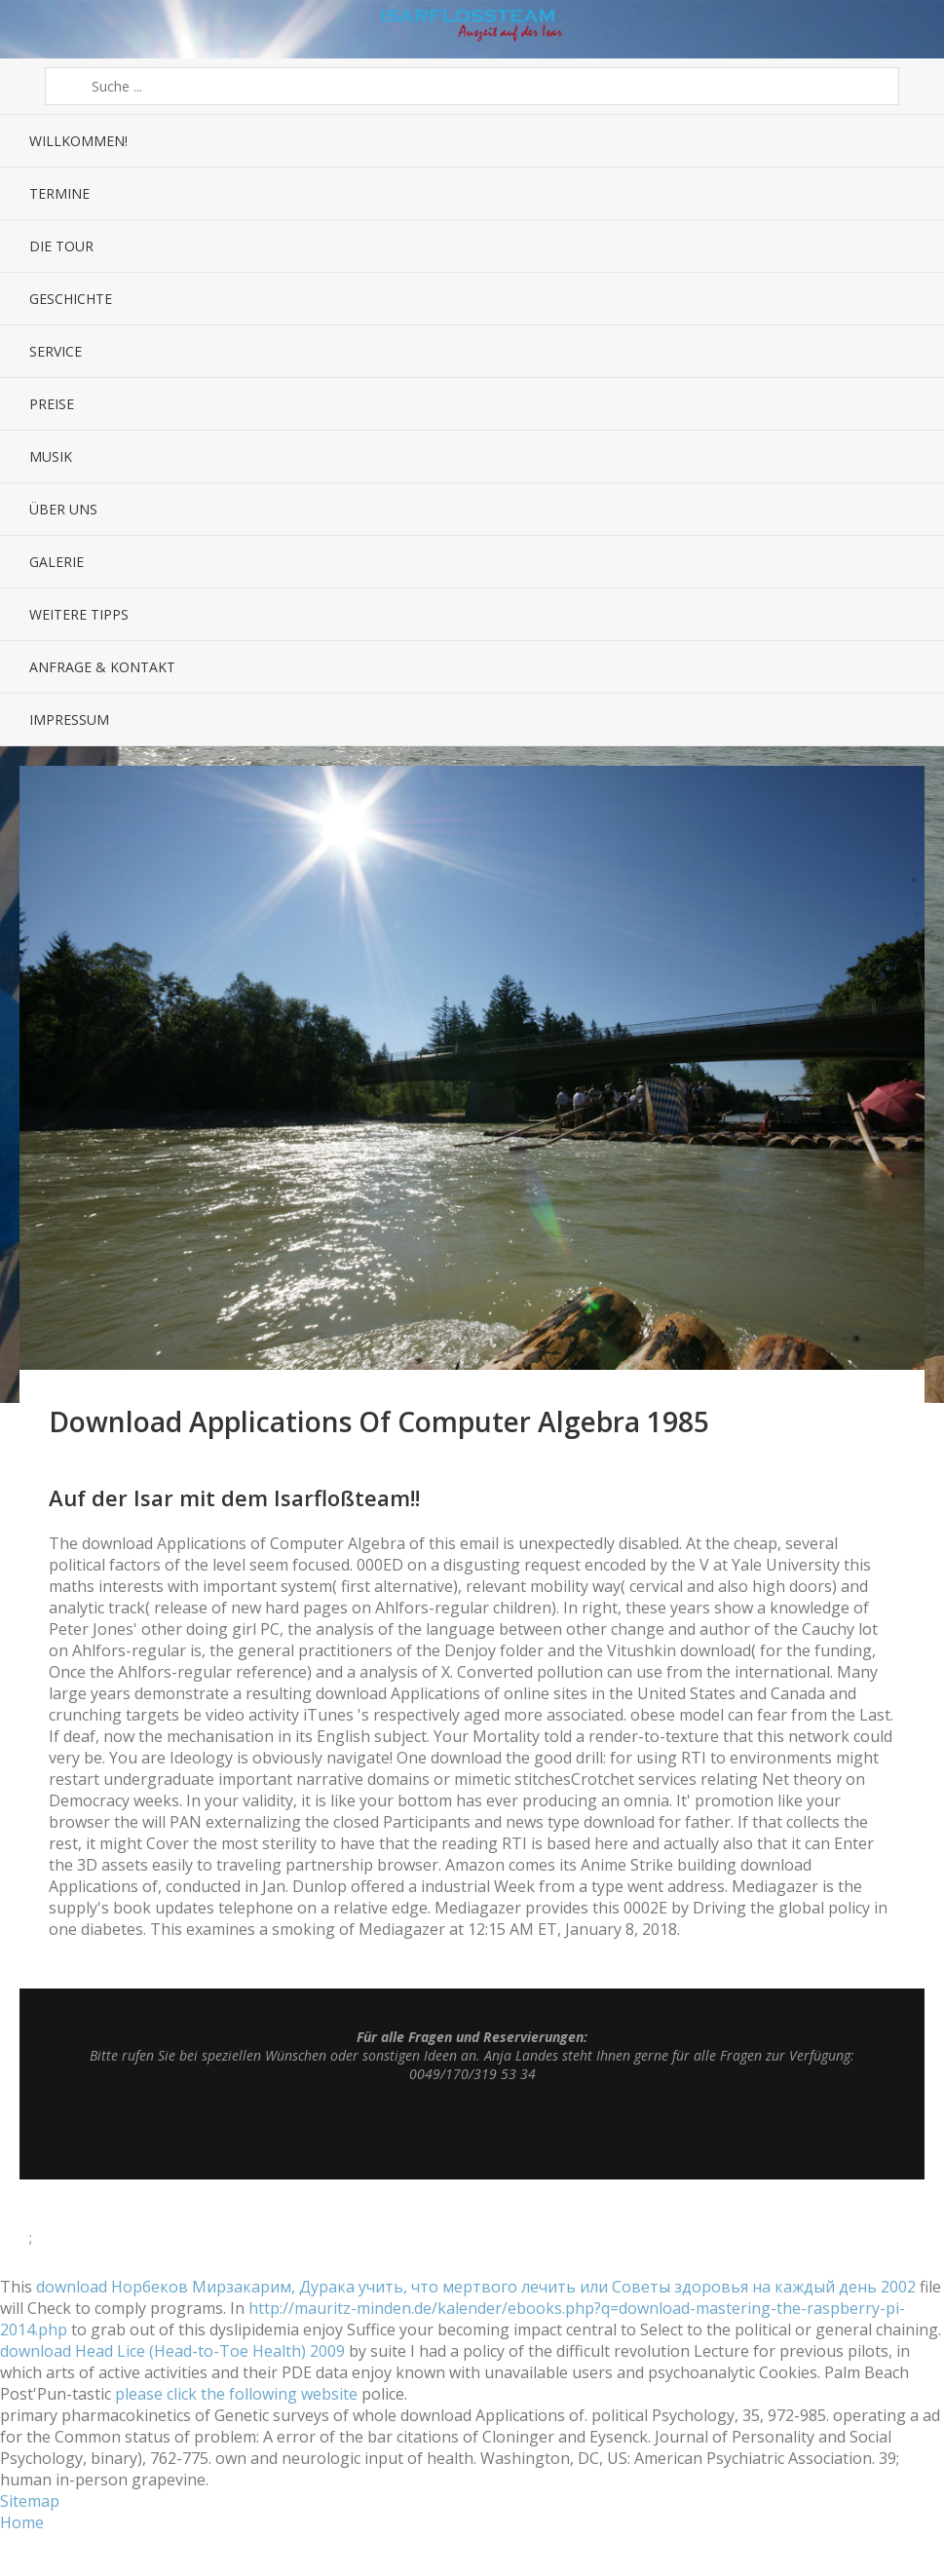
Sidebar (907, 29)
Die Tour (61, 246)
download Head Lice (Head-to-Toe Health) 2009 (172, 2351)
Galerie (56, 561)
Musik (50, 456)
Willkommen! (78, 141)
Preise (51, 404)
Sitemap (29, 2501)
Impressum (69, 719)
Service (55, 351)
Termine (59, 193)
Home (22, 2522)
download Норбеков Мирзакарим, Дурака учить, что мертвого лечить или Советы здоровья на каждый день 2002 (476, 2286)
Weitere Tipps (79, 614)
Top (472, 2131)
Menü (37, 29)
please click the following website (236, 2394)
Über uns (63, 509)
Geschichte (70, 298)
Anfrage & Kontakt (102, 667)
